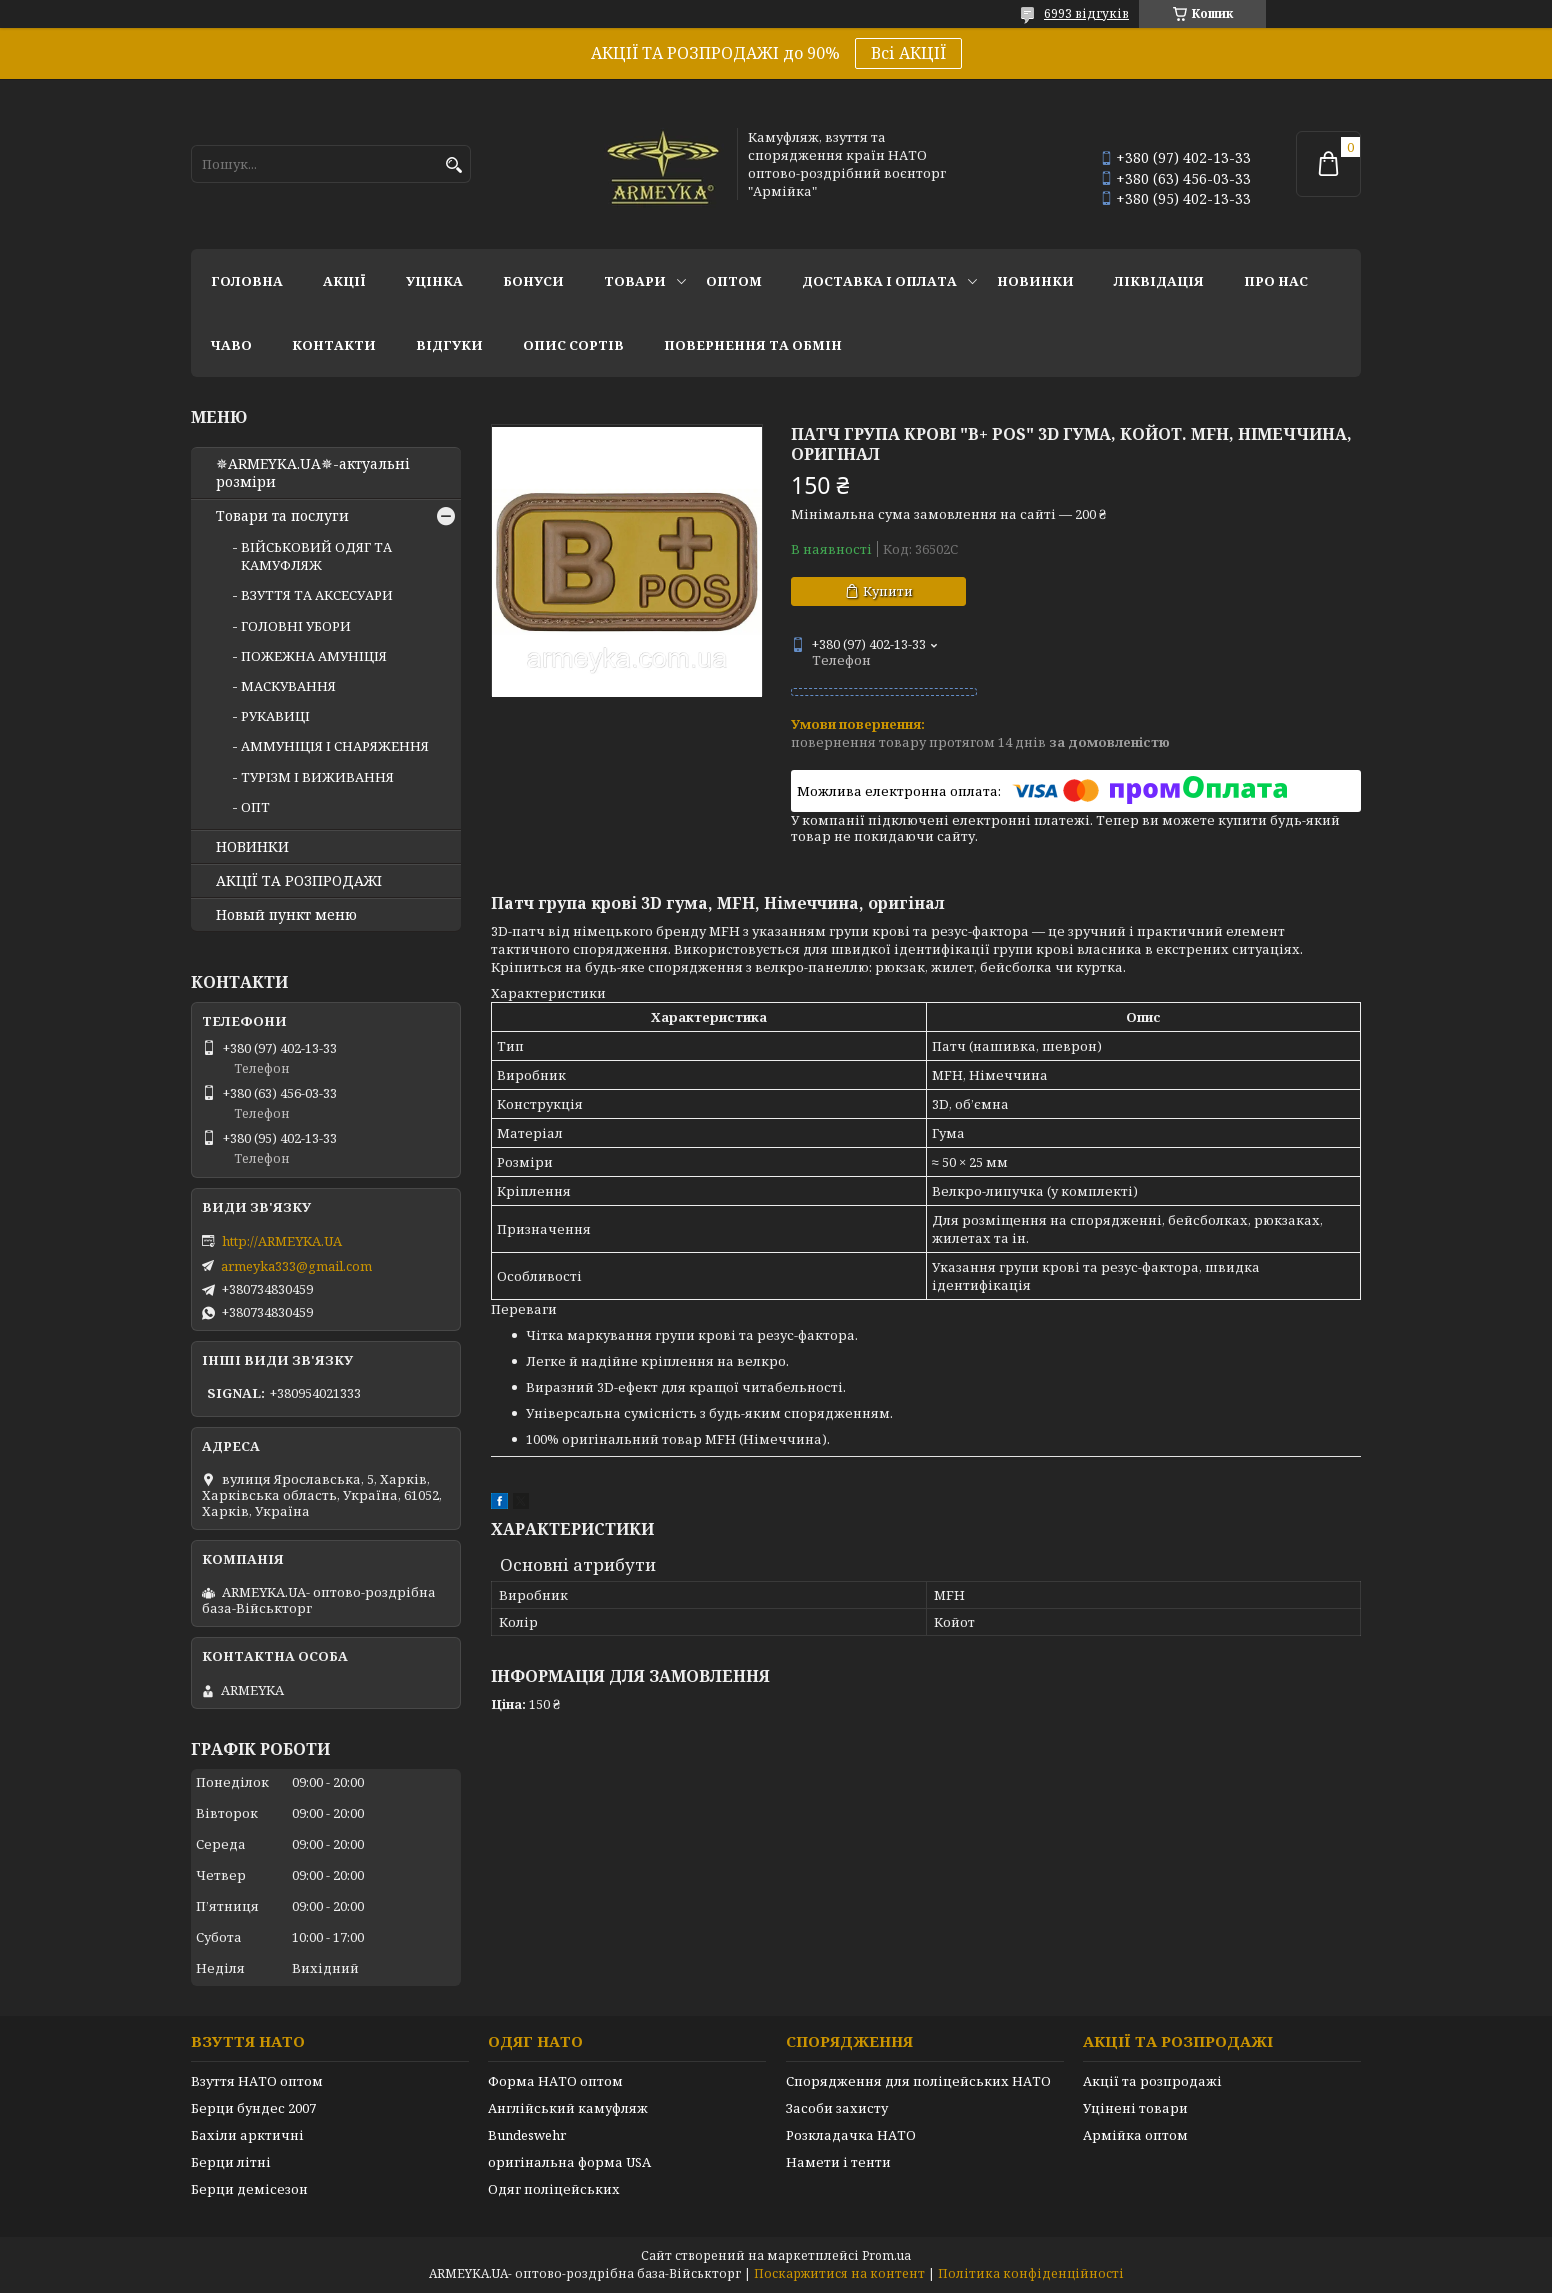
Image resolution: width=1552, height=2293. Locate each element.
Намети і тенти (838, 2162)
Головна (247, 281)
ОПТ (255, 807)
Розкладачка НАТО (851, 2135)
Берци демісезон (249, 2189)
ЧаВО (231, 345)
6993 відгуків (1086, 13)
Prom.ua (886, 2255)
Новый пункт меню (286, 915)
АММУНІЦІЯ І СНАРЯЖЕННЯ (335, 746)
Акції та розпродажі (1152, 2081)
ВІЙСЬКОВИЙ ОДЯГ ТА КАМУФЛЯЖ (316, 556)
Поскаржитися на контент (839, 2273)
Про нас (1276, 281)
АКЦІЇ (344, 281)
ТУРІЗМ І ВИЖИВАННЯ (317, 777)
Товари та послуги (282, 516)
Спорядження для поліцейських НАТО (918, 2081)
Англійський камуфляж (568, 2108)
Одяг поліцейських (554, 2189)
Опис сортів (573, 345)
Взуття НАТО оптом (257, 2081)
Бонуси (533, 281)
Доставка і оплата (879, 281)
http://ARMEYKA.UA (282, 1241)
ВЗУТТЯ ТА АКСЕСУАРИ (317, 595)
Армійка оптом (1135, 2135)
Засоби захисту (837, 2108)
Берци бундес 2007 (253, 2108)
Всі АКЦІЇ (908, 53)
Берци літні (231, 2162)
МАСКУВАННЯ (288, 686)
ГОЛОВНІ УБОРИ (296, 626)
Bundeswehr (527, 2135)
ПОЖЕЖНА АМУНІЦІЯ (314, 656)
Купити (888, 591)
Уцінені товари (1135, 2108)
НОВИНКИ (1035, 281)
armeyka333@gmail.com (296, 1266)
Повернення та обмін (753, 345)
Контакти (334, 345)
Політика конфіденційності (1031, 2273)
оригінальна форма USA (569, 2162)
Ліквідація (1159, 281)
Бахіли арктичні (247, 2135)
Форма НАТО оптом (555, 2081)
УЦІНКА (434, 281)
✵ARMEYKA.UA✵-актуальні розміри (313, 473)
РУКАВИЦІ (275, 716)
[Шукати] (453, 165)
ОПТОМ (734, 281)
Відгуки (449, 345)
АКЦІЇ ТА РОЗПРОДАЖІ (299, 881)
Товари (635, 281)
